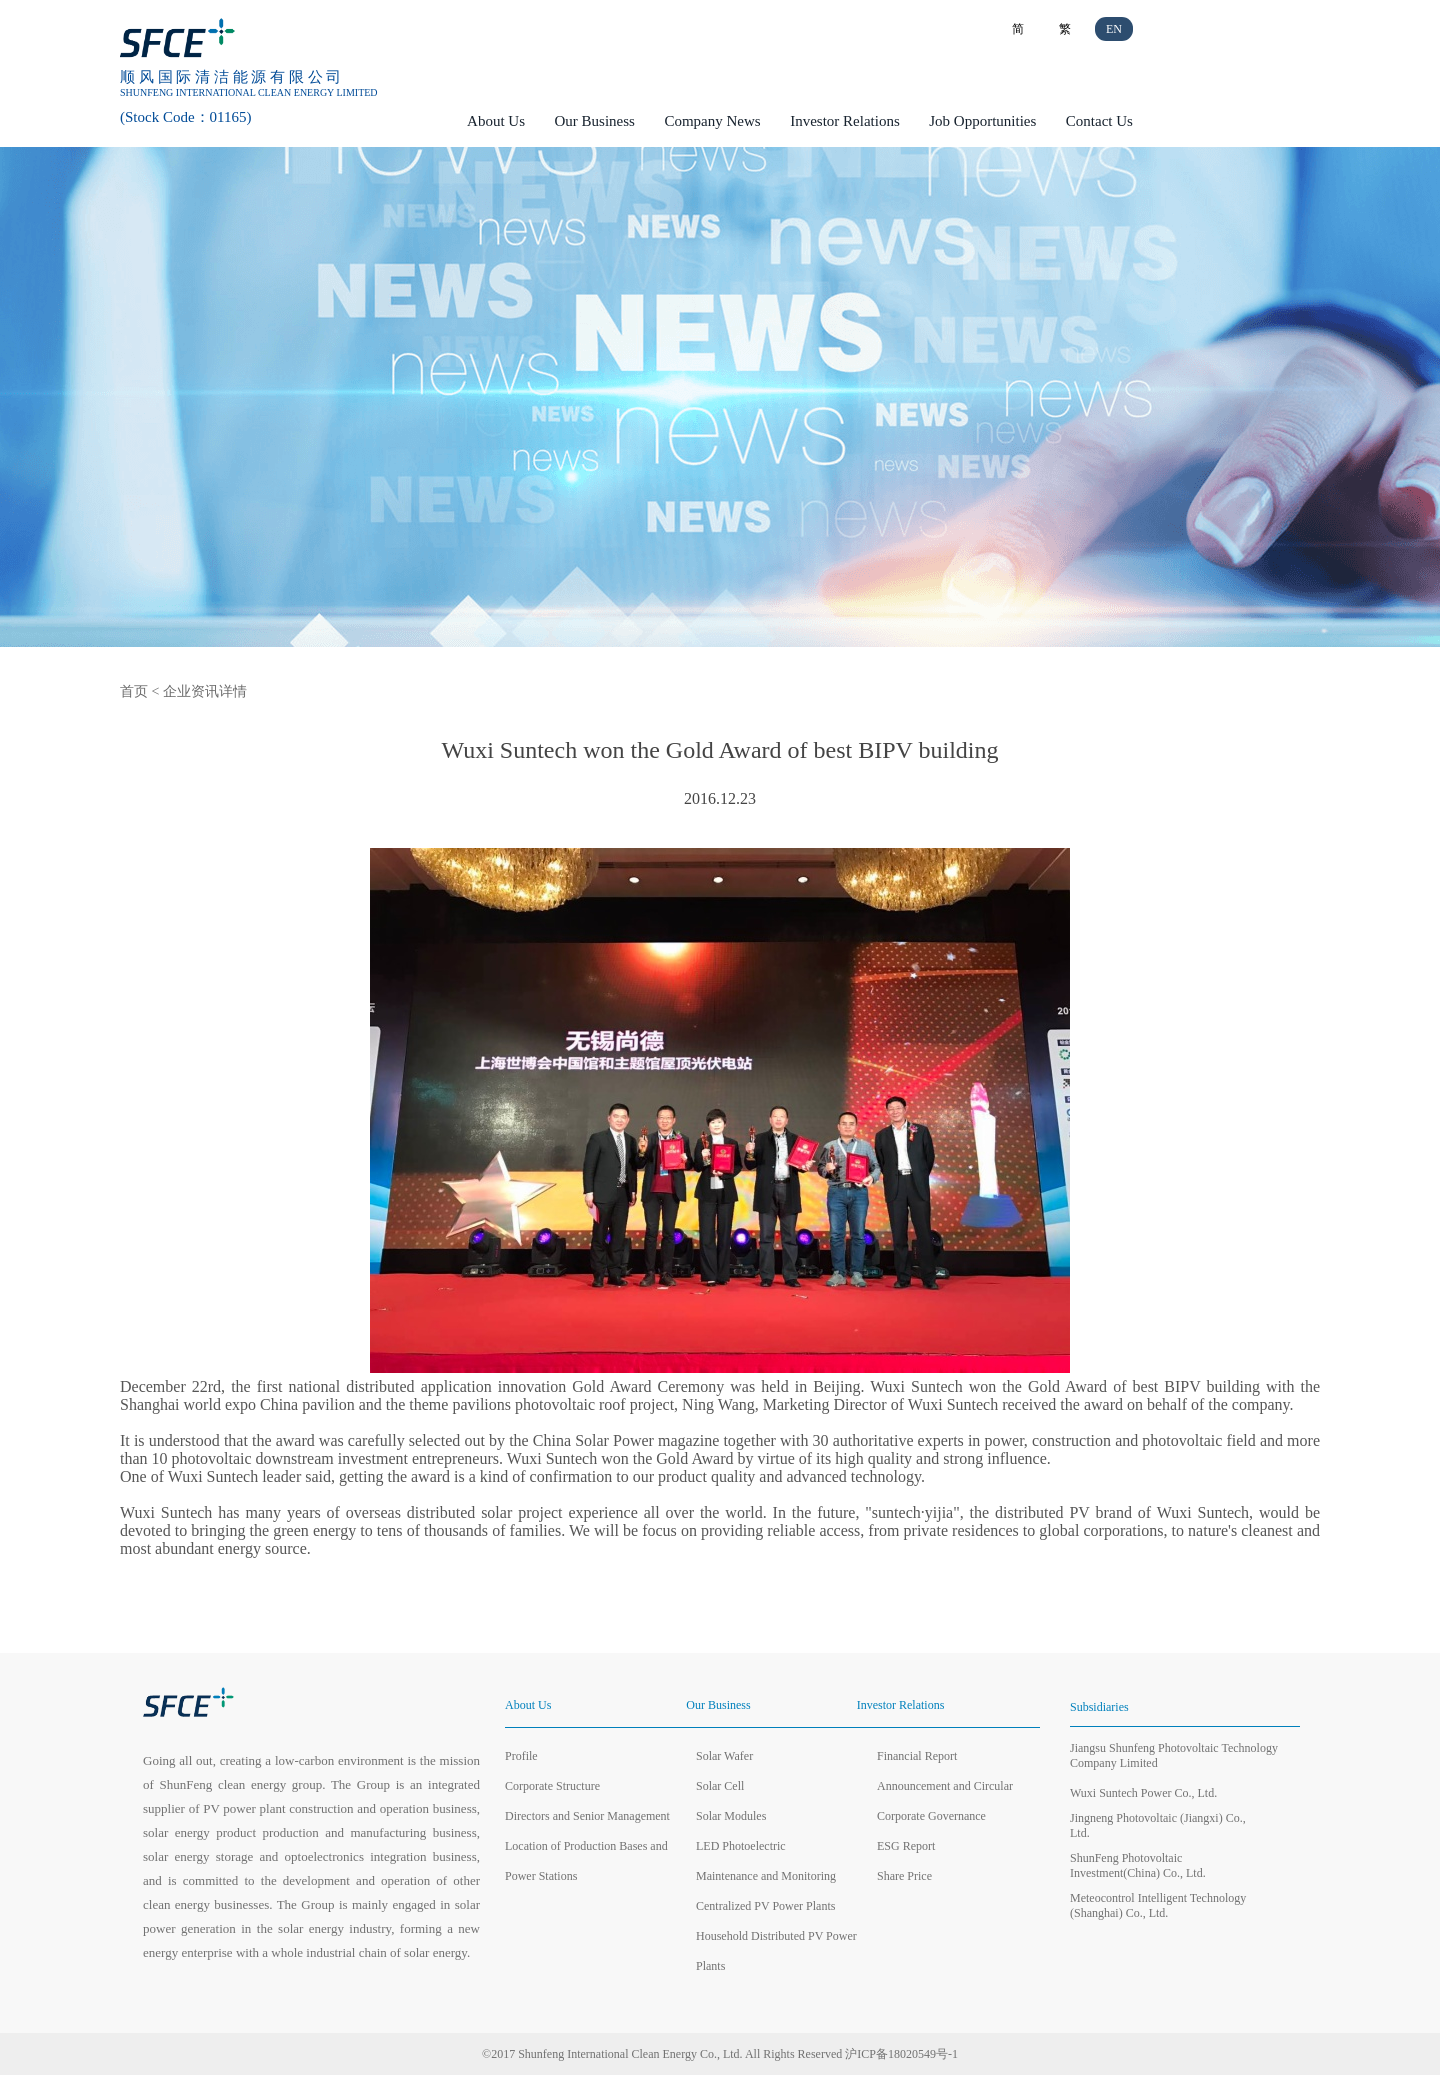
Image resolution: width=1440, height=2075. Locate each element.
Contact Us (1099, 121)
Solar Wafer (724, 1756)
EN (1114, 29)
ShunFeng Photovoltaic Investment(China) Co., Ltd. (1138, 1865)
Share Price (904, 1876)
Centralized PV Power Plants (765, 1906)
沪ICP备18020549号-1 (901, 2054)
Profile (521, 1756)
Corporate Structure (552, 1786)
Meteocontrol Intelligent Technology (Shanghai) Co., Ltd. (1158, 1905)
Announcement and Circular (945, 1786)
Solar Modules (731, 1816)
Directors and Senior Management (587, 1816)
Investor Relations (845, 121)
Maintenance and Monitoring (766, 1876)
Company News (712, 121)
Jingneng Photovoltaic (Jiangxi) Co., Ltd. (1158, 1825)
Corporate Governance (931, 1816)
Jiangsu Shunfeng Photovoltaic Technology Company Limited (1174, 1755)
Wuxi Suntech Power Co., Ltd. (1143, 1793)
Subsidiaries (1099, 1707)
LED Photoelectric (741, 1846)
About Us (496, 121)
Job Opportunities (982, 121)
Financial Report (917, 1756)
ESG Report (906, 1846)
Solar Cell (720, 1786)
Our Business (595, 121)
